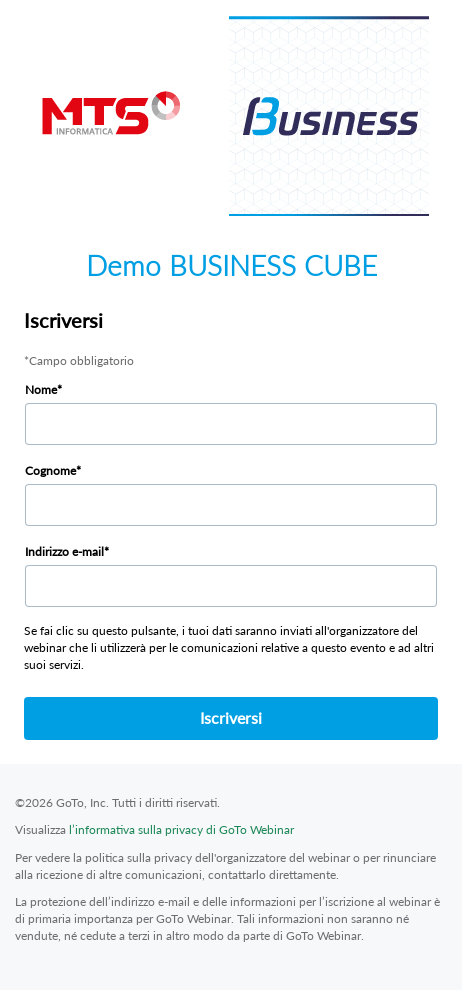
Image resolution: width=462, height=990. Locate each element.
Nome (41, 389)
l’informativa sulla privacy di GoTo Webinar (181, 829)
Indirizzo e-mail (64, 551)
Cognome (50, 470)
